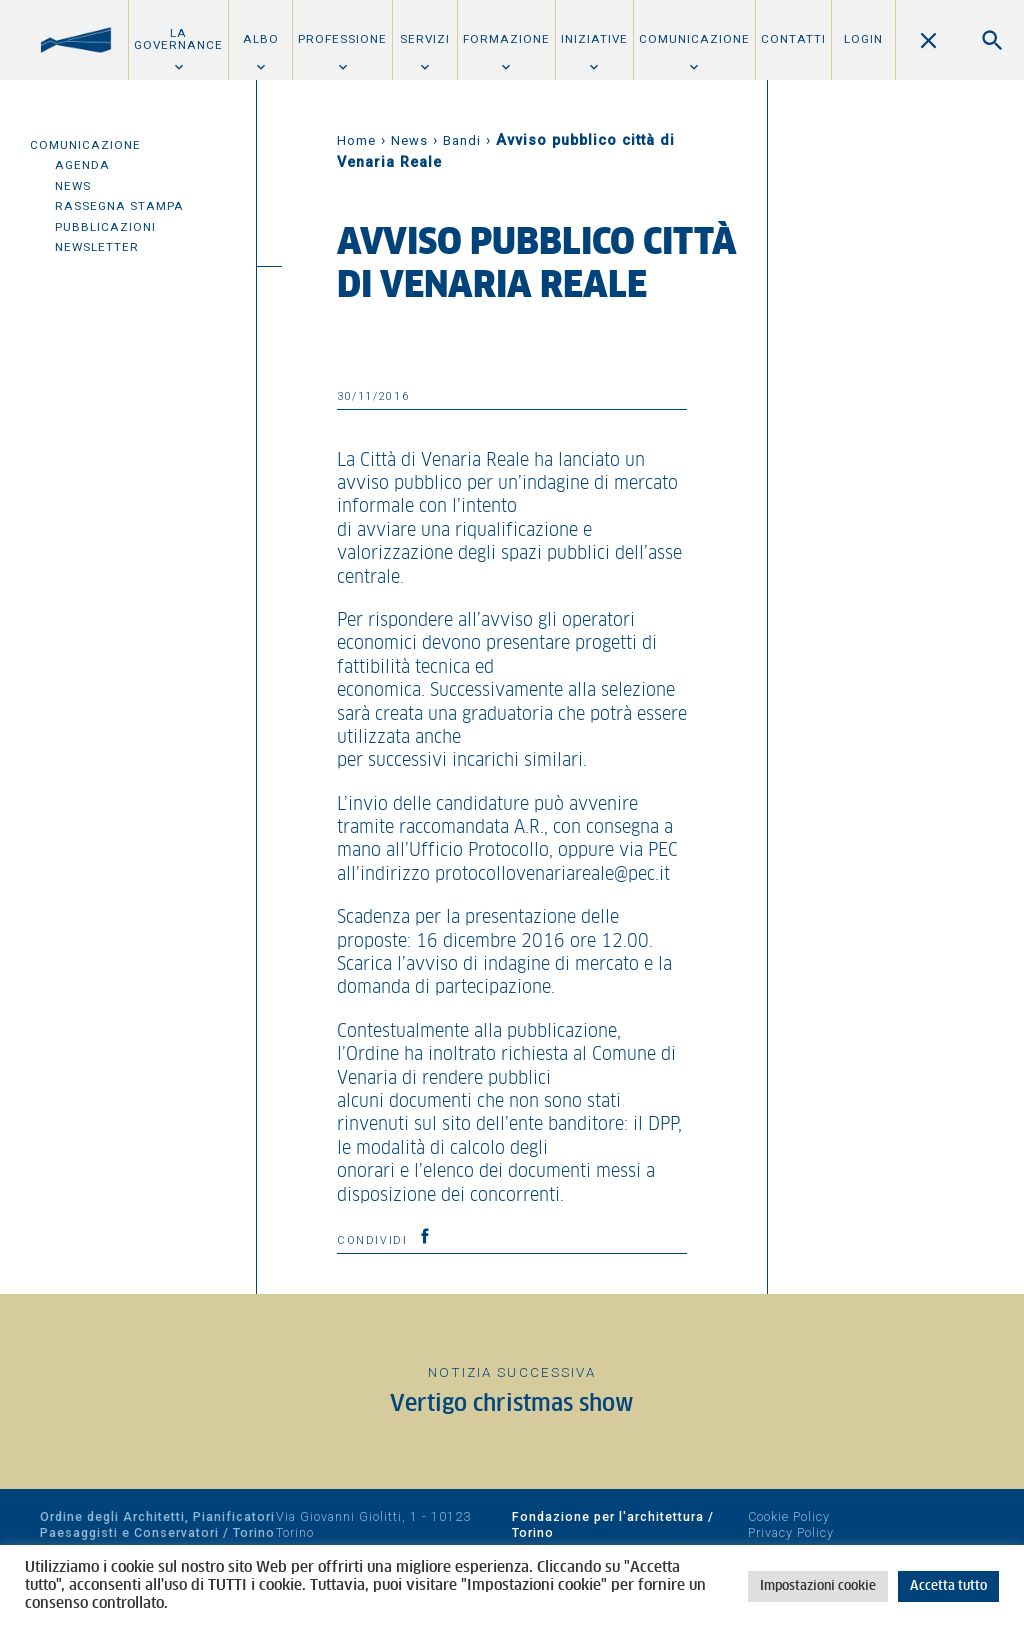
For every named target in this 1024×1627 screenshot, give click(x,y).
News (73, 186)
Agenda (82, 165)
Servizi (425, 39)
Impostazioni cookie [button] (818, 1586)
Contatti (793, 39)
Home (356, 140)
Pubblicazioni (105, 227)
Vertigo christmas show (512, 1404)
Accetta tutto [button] (948, 1586)
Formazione (506, 39)
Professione (342, 39)
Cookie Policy (789, 1516)
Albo (261, 39)
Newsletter (97, 247)
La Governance (178, 39)
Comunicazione (694, 39)
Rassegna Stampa (119, 206)
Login (863, 39)
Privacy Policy (791, 1532)
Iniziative (594, 39)
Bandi (462, 140)
